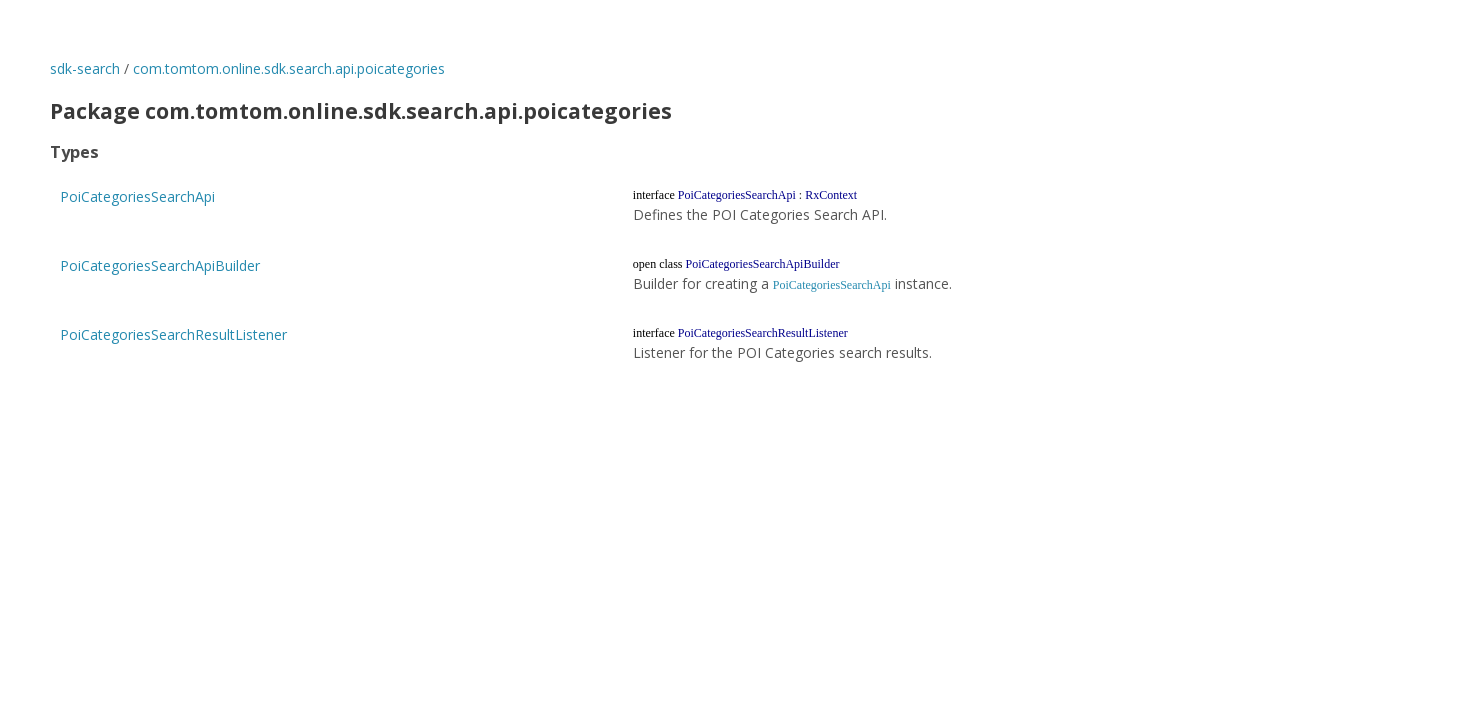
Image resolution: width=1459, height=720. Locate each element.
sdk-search (85, 68)
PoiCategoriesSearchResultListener (173, 334)
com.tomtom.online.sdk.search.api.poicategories (289, 68)
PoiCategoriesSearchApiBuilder (160, 265)
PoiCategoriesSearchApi (137, 196)
